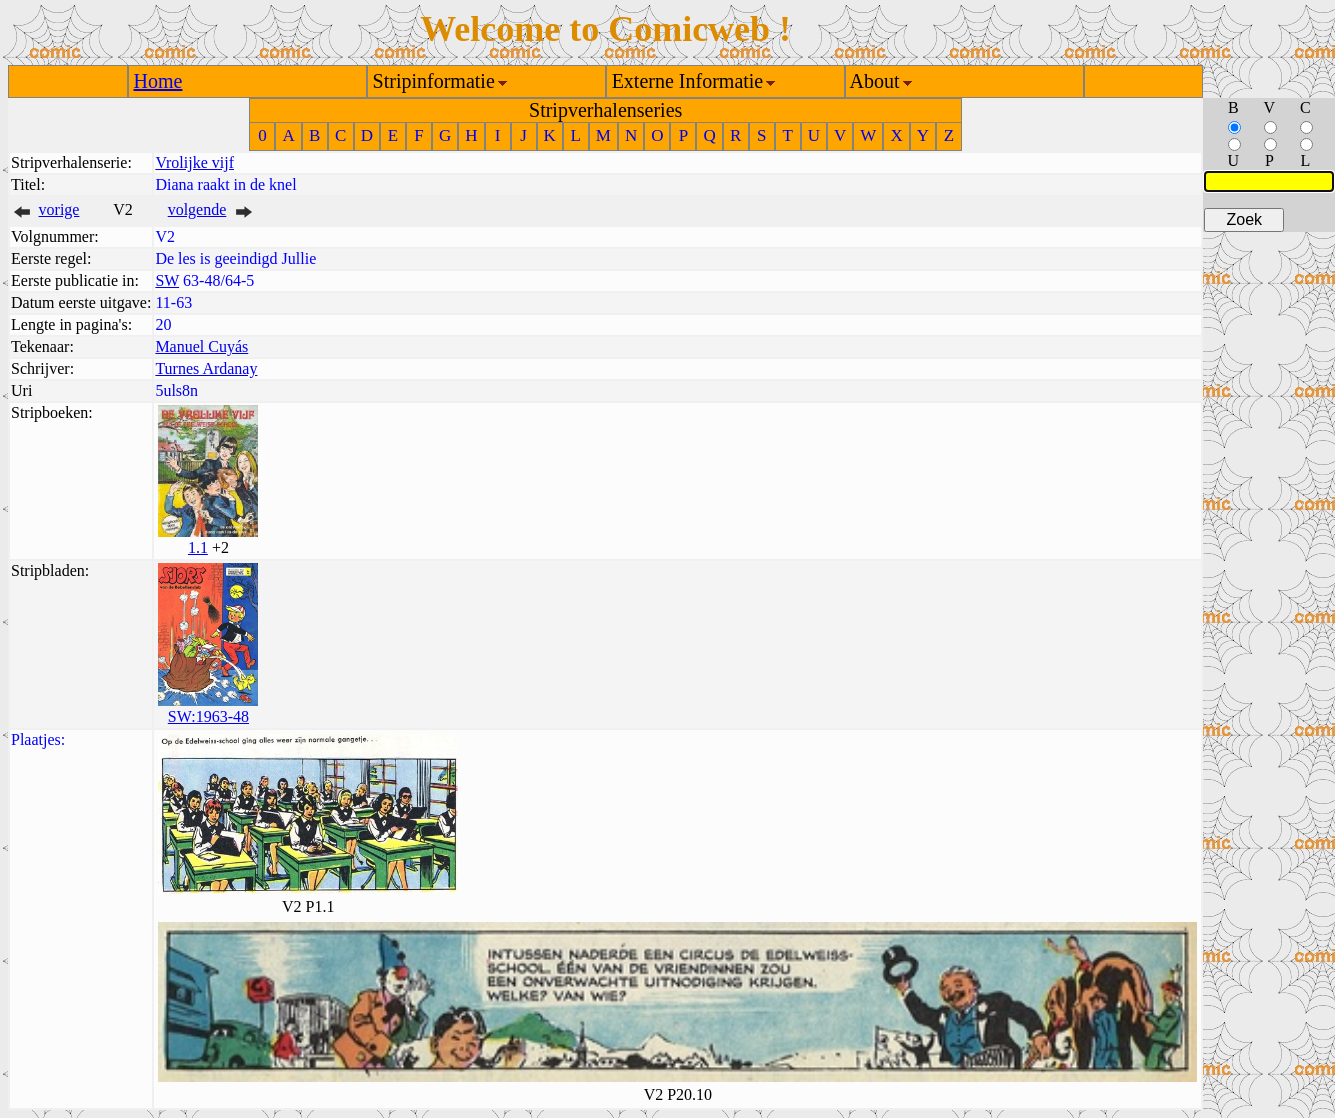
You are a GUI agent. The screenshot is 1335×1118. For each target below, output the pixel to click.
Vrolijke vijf (194, 162)
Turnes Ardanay (206, 368)
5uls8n (176, 390)
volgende (197, 209)
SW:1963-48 (208, 716)
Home (158, 81)
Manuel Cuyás (201, 346)
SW (167, 280)
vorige (59, 209)
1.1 (198, 547)
